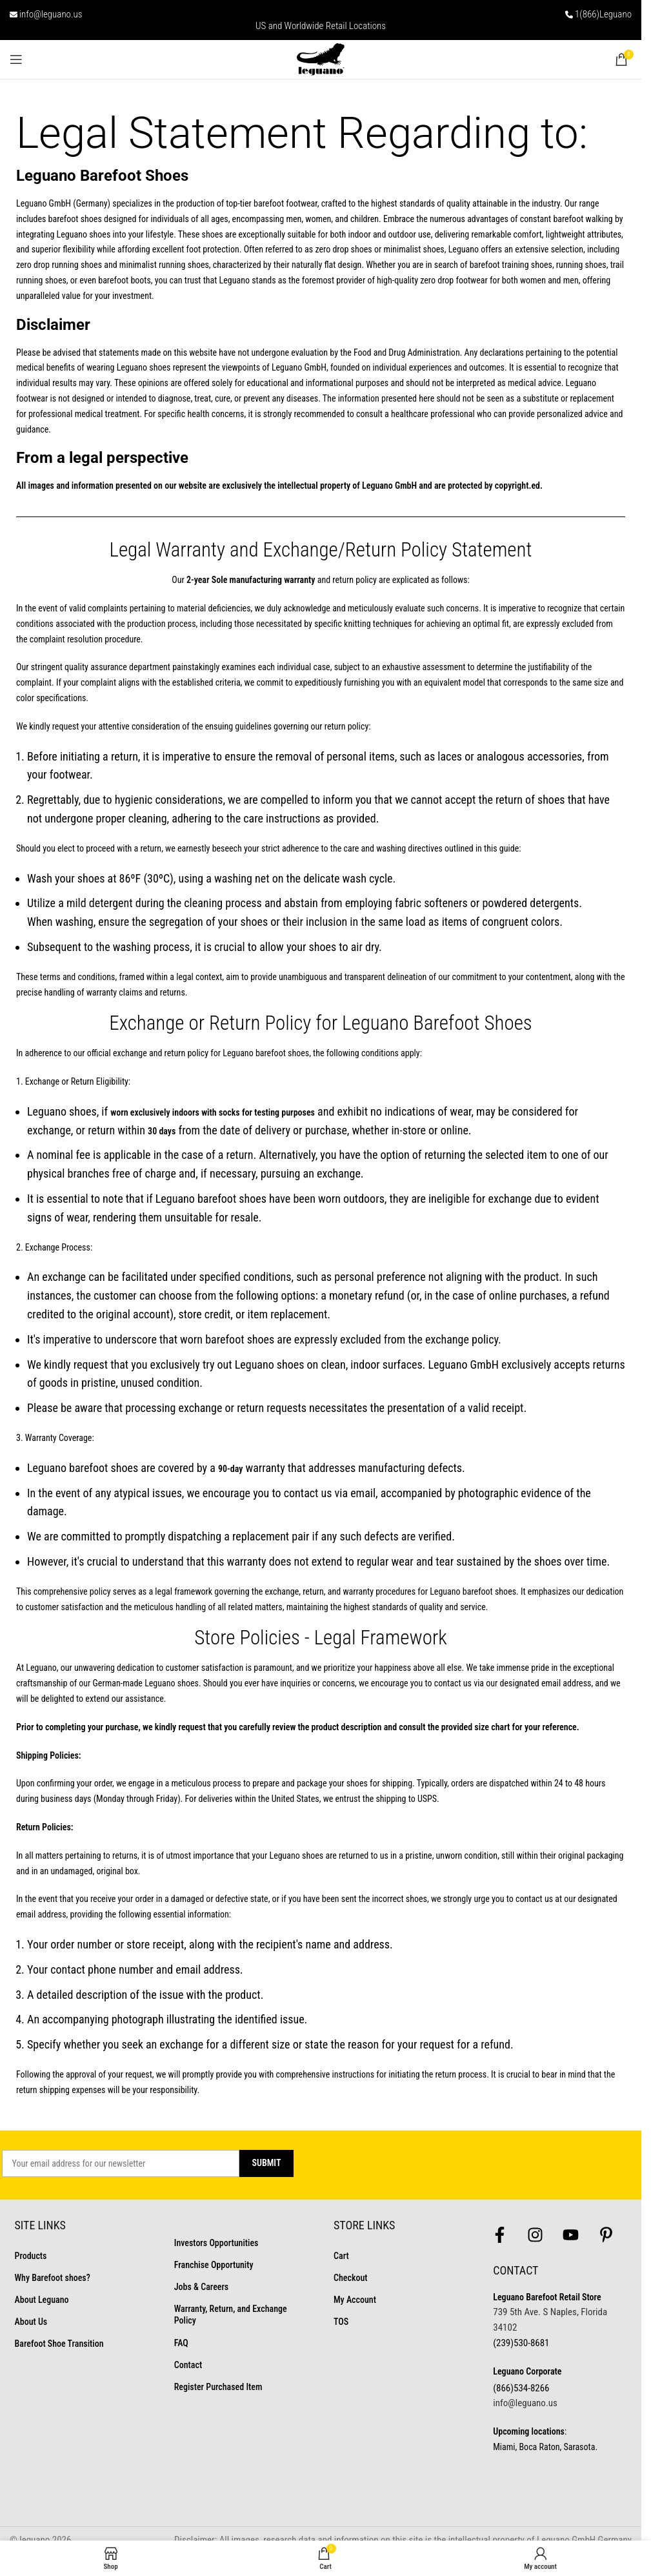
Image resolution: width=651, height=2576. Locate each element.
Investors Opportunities (216, 2243)
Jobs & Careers (201, 2287)
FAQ (181, 2343)
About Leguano (42, 2300)
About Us (31, 2321)
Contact (188, 2365)
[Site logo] (321, 59)
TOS (341, 2321)
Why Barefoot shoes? (52, 2278)
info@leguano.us (51, 14)
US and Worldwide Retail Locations (320, 26)
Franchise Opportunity (214, 2265)
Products (31, 2256)
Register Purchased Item (218, 2387)
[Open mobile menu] (16, 59)
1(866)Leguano (603, 14)
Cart (341, 2256)
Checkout (350, 2278)
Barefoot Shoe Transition (59, 2343)
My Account (355, 2300)
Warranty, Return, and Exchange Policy (230, 2315)
